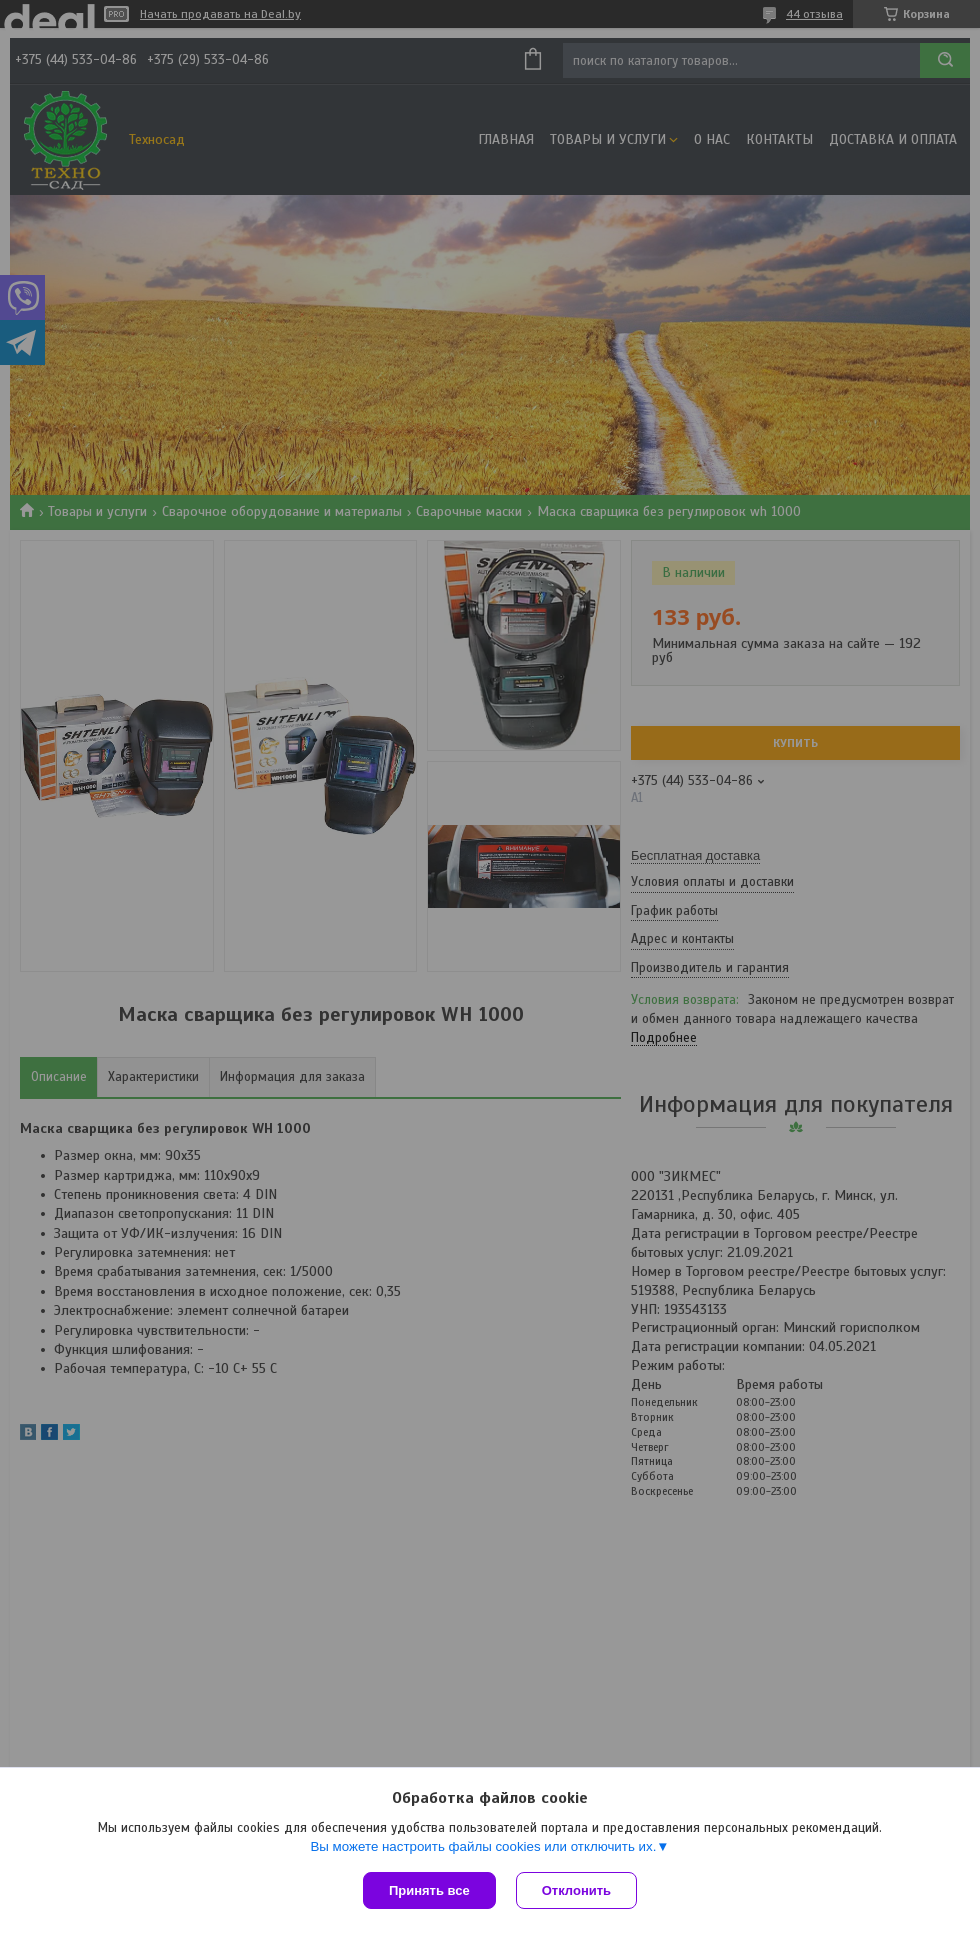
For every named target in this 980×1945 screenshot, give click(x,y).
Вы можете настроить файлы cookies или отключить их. (483, 1846)
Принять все (429, 1890)
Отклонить (576, 1890)
